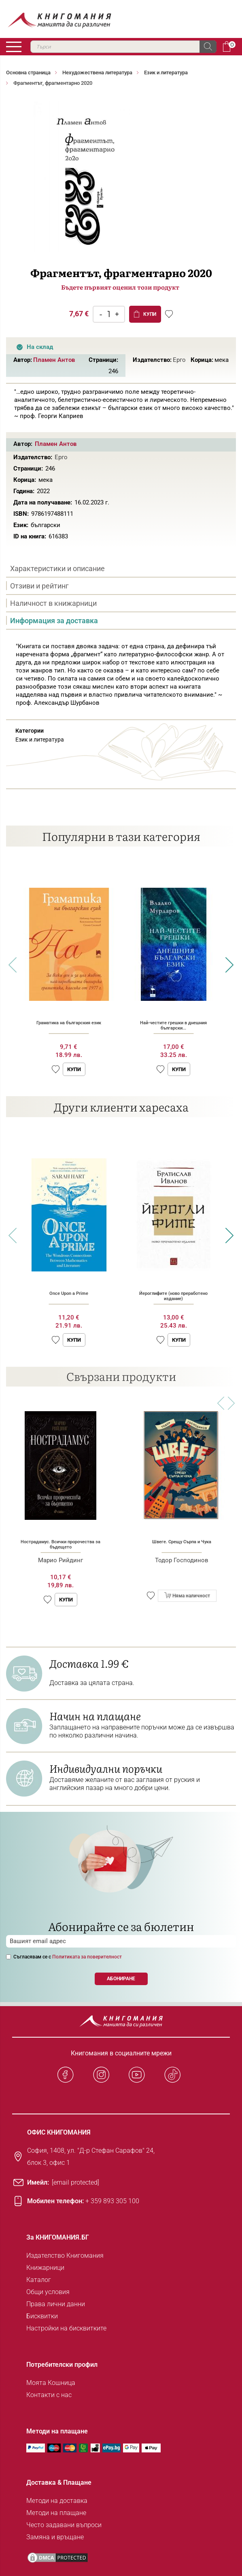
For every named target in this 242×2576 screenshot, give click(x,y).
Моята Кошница (50, 2383)
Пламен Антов (54, 359)
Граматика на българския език (68, 1022)
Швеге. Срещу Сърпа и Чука (181, 1541)
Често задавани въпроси (64, 2525)
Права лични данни (55, 2304)
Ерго (179, 359)
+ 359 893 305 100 (112, 2201)
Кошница (226, 46)
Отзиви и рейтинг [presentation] (39, 586)
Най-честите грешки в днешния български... (173, 1025)
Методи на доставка (56, 2501)
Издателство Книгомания (65, 2255)
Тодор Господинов (181, 1560)
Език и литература (166, 72)
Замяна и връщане (55, 2537)
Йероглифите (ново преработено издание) (173, 1296)
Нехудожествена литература (97, 72)
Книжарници (45, 2267)
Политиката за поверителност (87, 1957)
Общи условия (48, 2292)
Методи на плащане (56, 2513)
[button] (55, 1069)
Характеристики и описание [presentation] (57, 568)
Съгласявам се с (67, 1957)
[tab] (121, 569)
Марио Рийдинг (60, 1560)
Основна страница (28, 72)
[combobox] (123, 46)
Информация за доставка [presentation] (54, 620)
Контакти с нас (49, 2395)
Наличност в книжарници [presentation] (53, 603)
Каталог (38, 2280)
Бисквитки (42, 2316)
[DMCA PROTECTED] (57, 2557)
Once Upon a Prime (68, 1293)
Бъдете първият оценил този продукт (120, 287)
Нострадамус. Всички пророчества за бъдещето (60, 1544)
